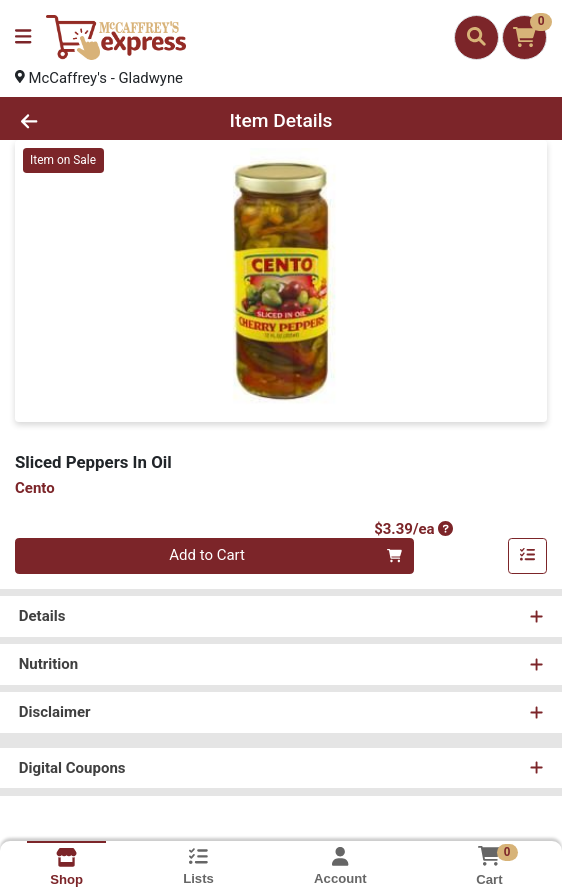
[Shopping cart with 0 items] (524, 37)
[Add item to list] (528, 557)
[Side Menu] (23, 37)
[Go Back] (81, 121)
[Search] (476, 37)
